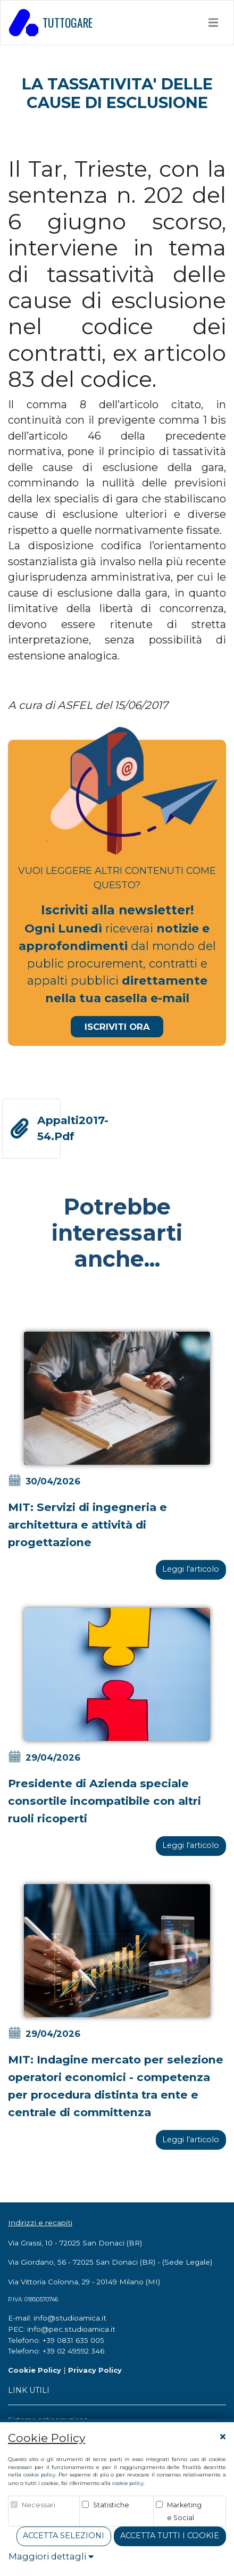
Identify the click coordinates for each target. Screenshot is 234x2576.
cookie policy (39, 2475)
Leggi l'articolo (190, 1569)
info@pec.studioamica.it (71, 2329)
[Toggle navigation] (213, 22)
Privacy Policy (95, 2370)
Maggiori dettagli (51, 2556)
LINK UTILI (28, 2390)
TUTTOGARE (51, 22)
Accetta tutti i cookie (169, 2535)
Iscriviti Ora (117, 1026)
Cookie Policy (34, 2370)
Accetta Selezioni (63, 2535)
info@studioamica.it (70, 2318)
